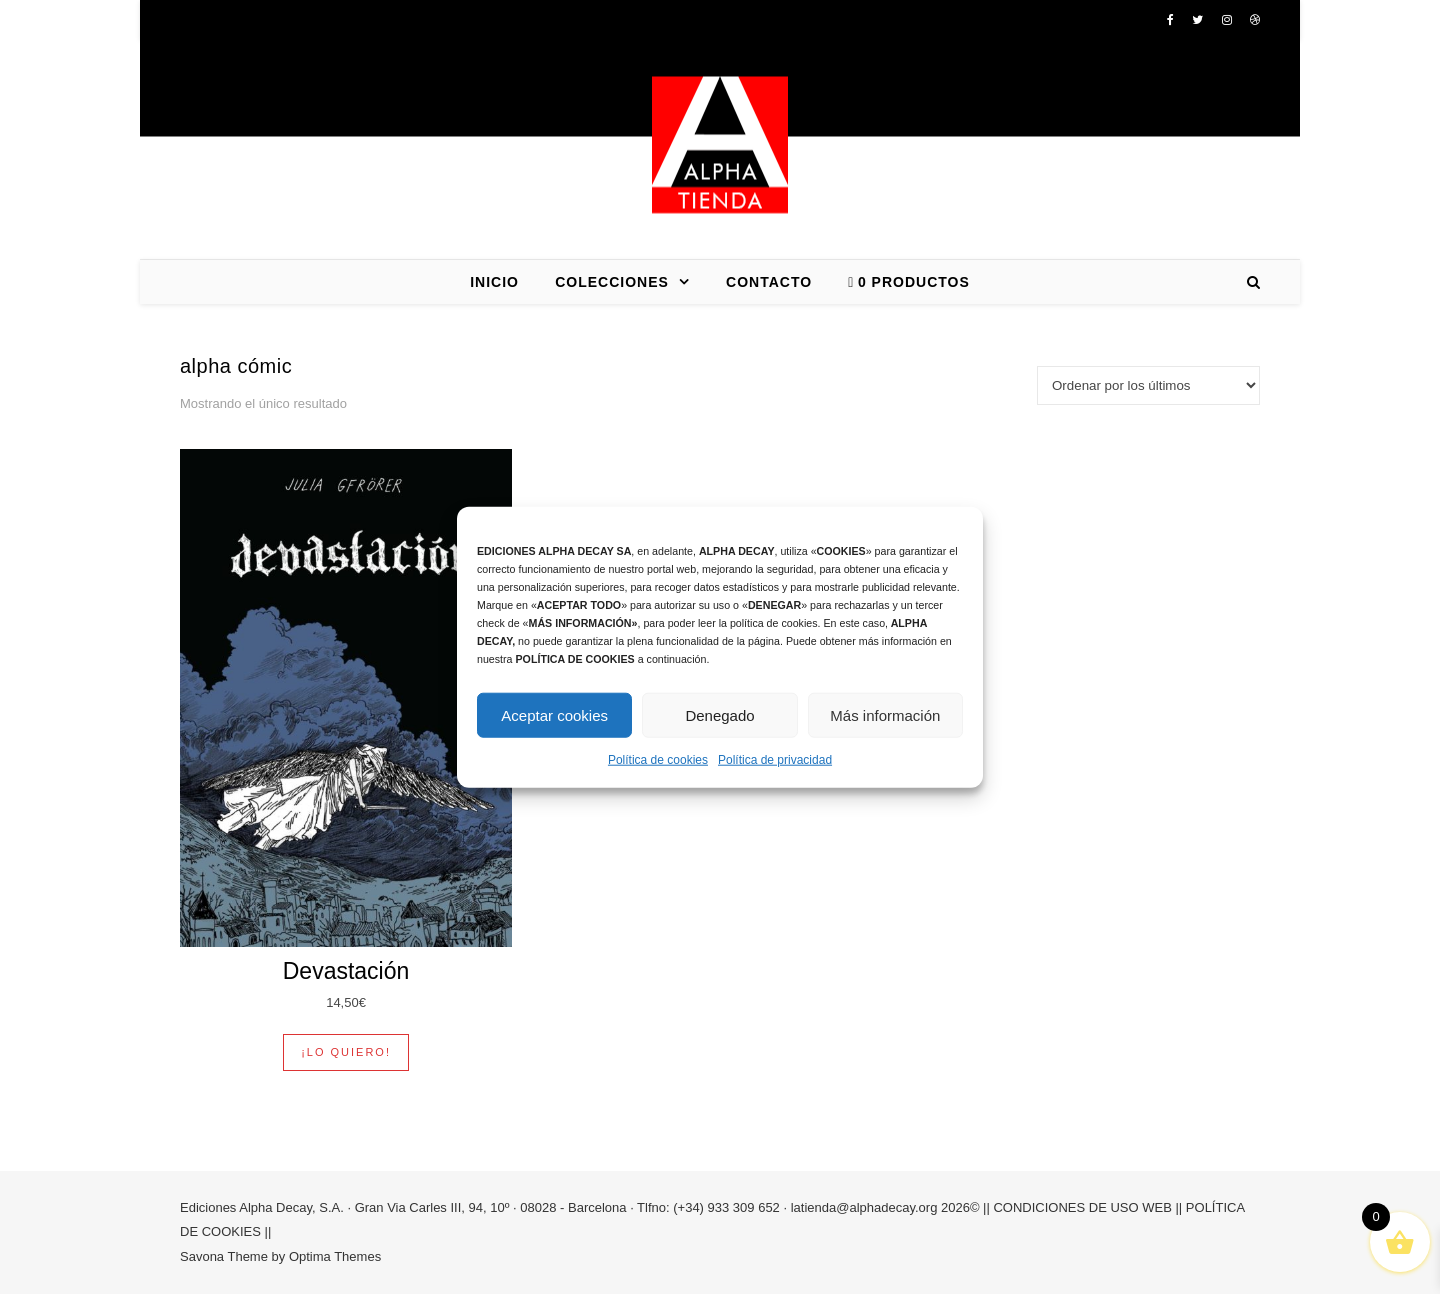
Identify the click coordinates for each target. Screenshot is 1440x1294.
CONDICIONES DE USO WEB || (1087, 1207)
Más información (885, 714)
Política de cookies (658, 760)
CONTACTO (769, 282)
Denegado (719, 714)
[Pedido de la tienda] (1148, 385)
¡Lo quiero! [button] (346, 1052)
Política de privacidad (775, 760)
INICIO (494, 282)
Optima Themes (335, 1256)
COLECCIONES (612, 282)
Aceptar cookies (554, 714)
